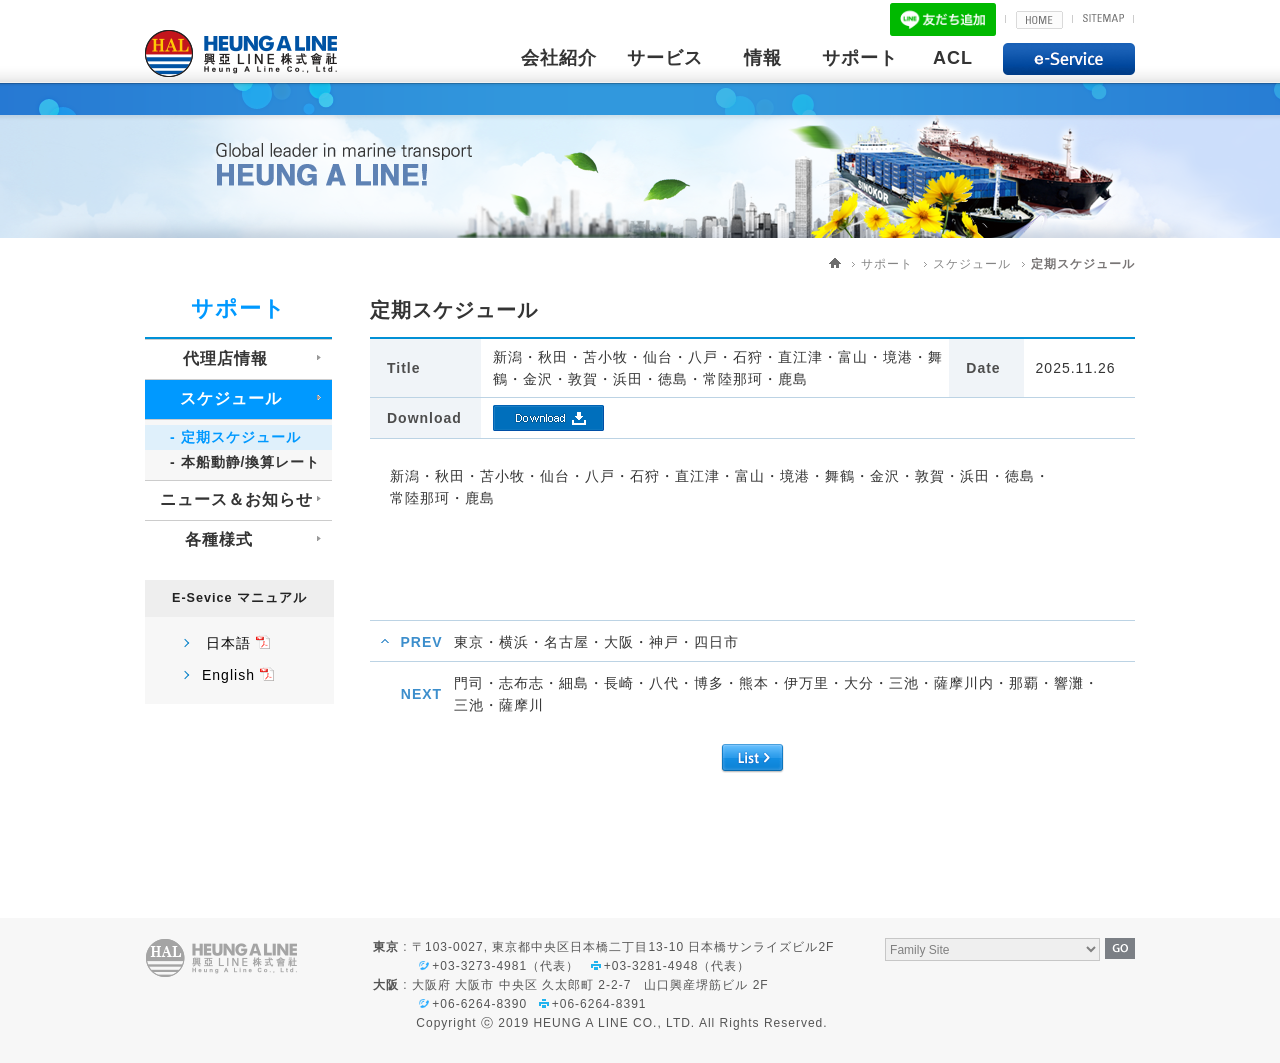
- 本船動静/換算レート (245, 462)
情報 (763, 58)
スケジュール (972, 264)
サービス (665, 58)
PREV (421, 642)
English (228, 675)
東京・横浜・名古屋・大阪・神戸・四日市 (596, 642)
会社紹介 (559, 58)
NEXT (421, 694)
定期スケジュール (1083, 264)
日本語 (228, 643)
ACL (953, 58)
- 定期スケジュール (235, 437)
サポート (860, 58)
